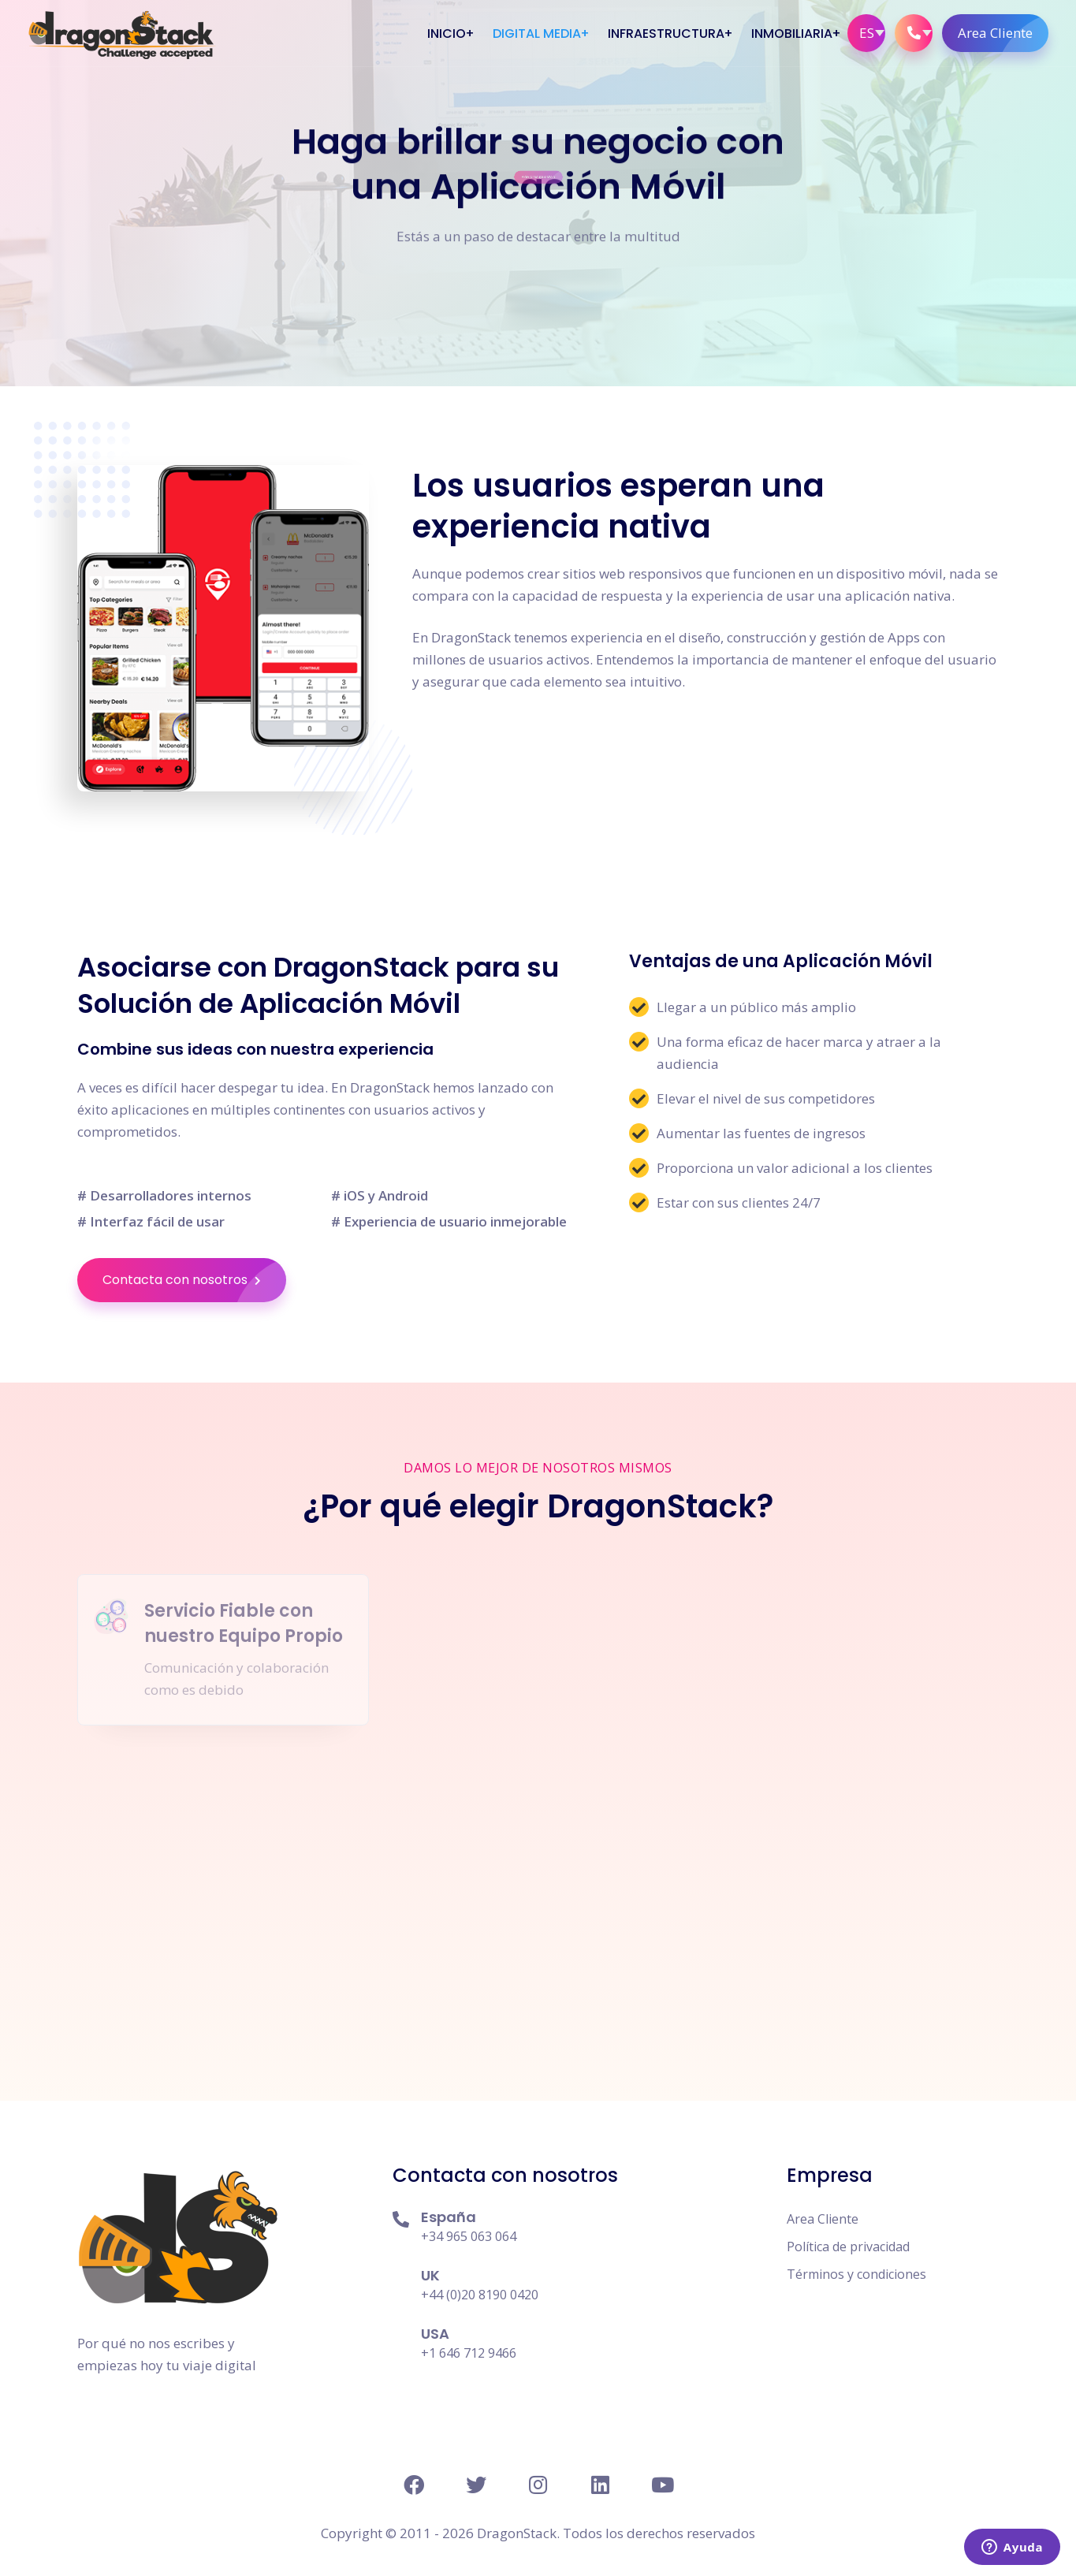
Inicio (446, 33)
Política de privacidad (848, 2246)
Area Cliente (1003, 33)
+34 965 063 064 (468, 2236)
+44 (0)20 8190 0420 (479, 2294)
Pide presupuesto (540, 189)
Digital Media (537, 33)
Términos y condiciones (856, 2274)
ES (866, 33)
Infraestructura (666, 33)
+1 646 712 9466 (468, 2353)
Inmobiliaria (791, 33)
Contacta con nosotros (194, 1280)
